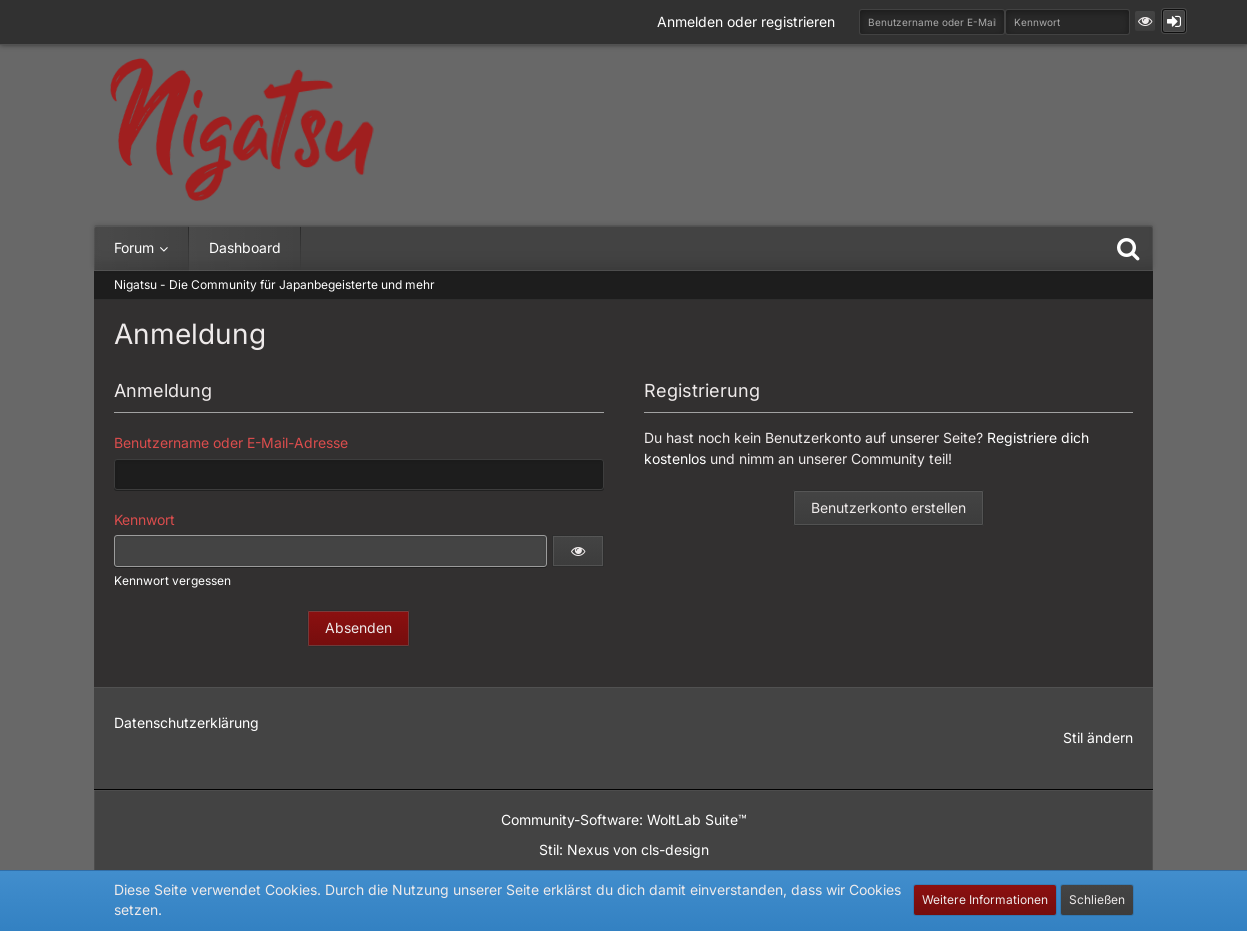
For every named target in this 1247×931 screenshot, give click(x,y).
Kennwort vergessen (172, 580)
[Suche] (1128, 248)
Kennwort (144, 519)
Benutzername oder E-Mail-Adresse (231, 442)
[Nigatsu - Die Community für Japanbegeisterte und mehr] (242, 130)
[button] (1145, 21)
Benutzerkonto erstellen (888, 507)
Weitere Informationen (985, 899)
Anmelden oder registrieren (746, 21)
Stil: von (624, 849)
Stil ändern (1098, 737)
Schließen (1097, 899)
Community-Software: (624, 819)
